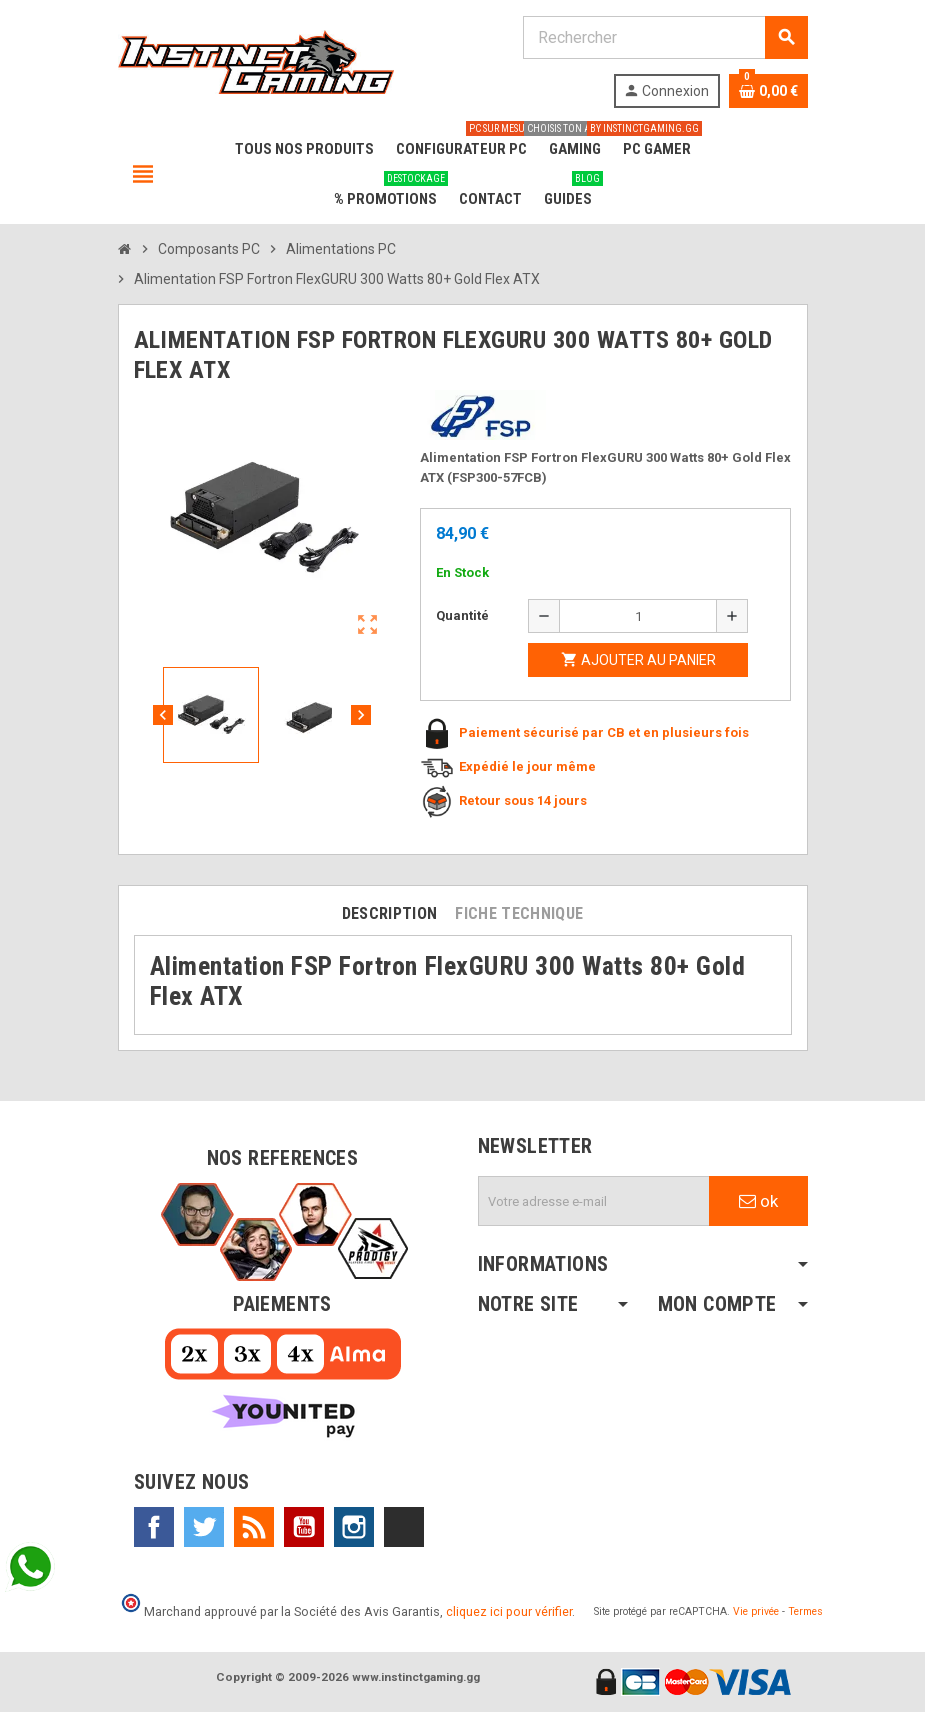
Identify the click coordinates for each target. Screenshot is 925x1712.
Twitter (204, 1527)
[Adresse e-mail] (594, 1201)
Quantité (462, 615)
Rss (254, 1527)
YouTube (304, 1527)
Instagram (354, 1527)
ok (758, 1201)
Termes (805, 1611)
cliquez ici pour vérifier (509, 1611)
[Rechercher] (665, 37)
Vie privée (756, 1611)
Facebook (154, 1527)
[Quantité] (638, 616)
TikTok (404, 1527)
